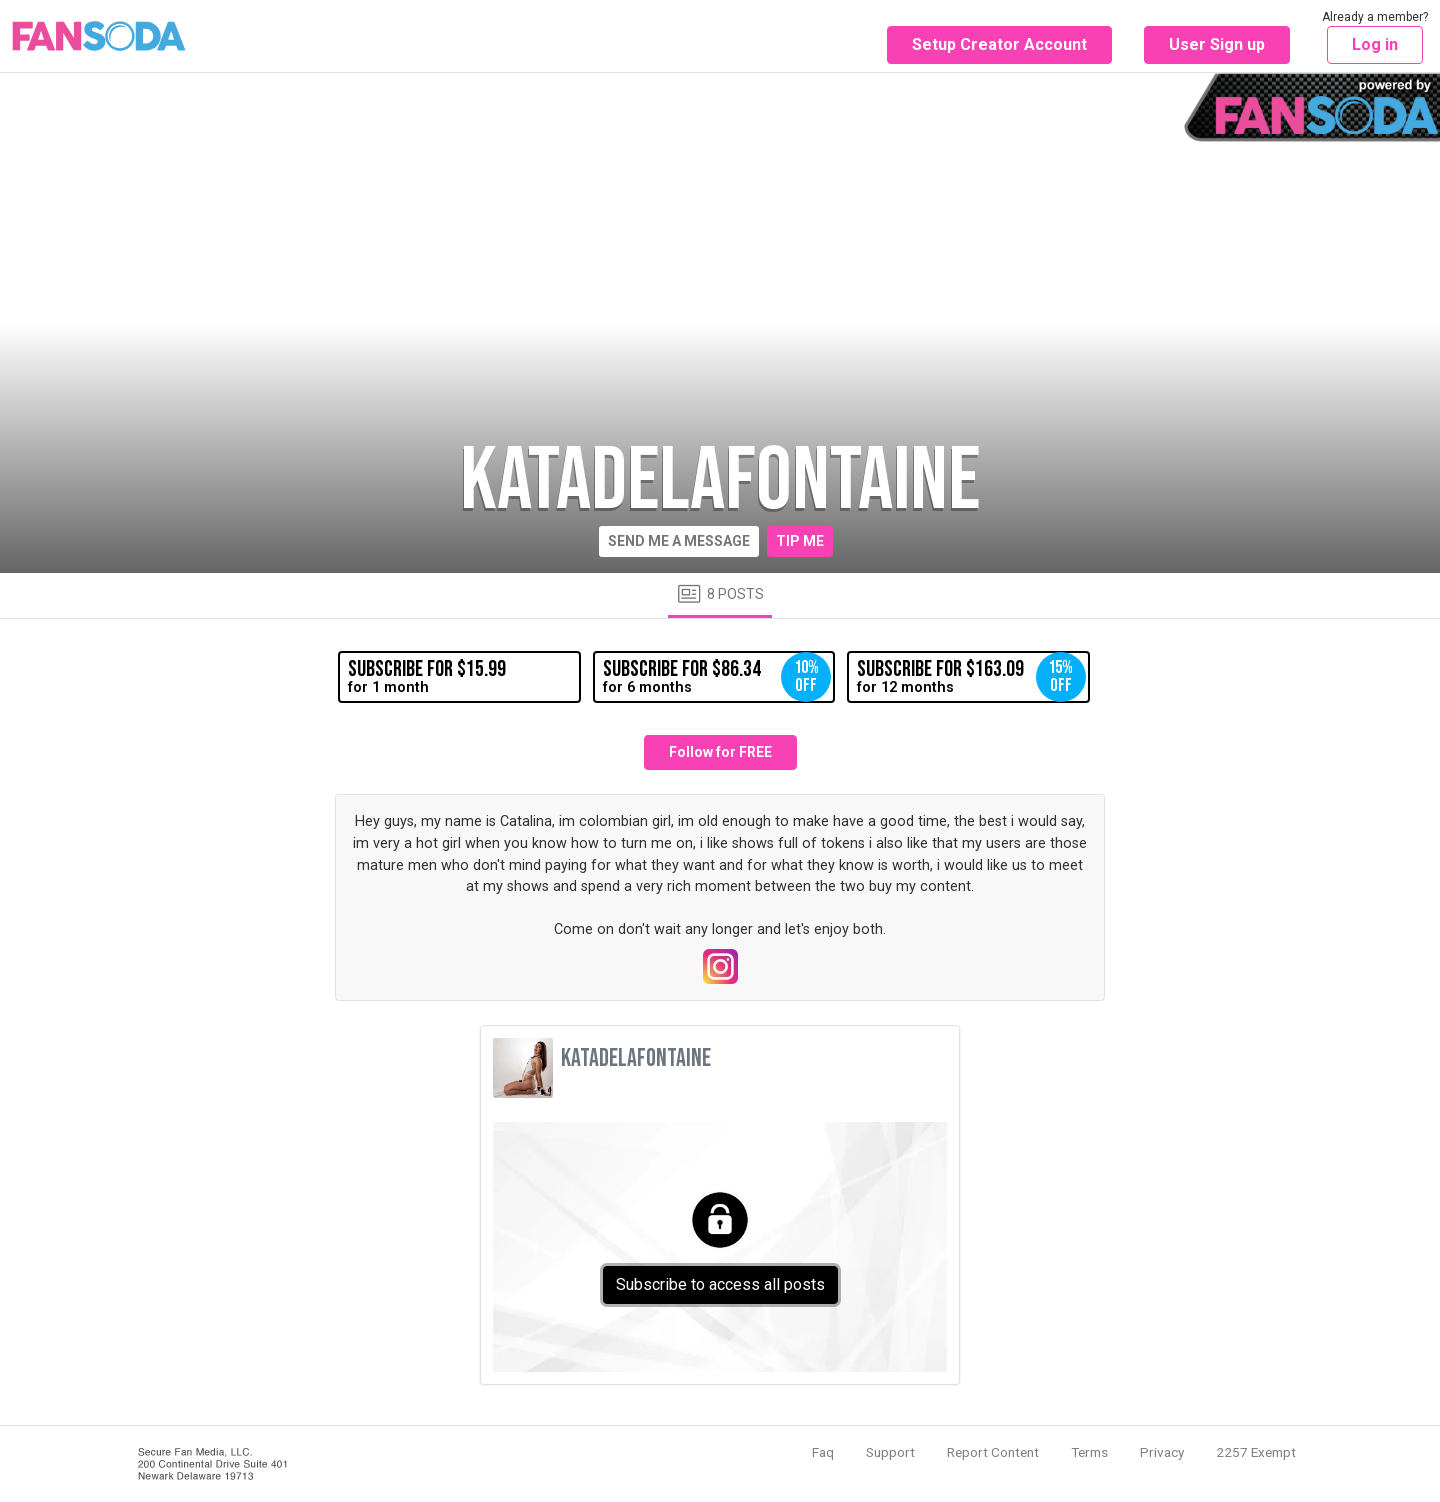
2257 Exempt (1256, 1452)
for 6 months (717, 677)
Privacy (1162, 1452)
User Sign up (1217, 44)
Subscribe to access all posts (720, 1284)
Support (890, 1452)
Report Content (993, 1452)
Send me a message (679, 541)
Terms (1089, 1452)
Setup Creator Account (999, 44)
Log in (1375, 44)
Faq (823, 1452)
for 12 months (971, 677)
